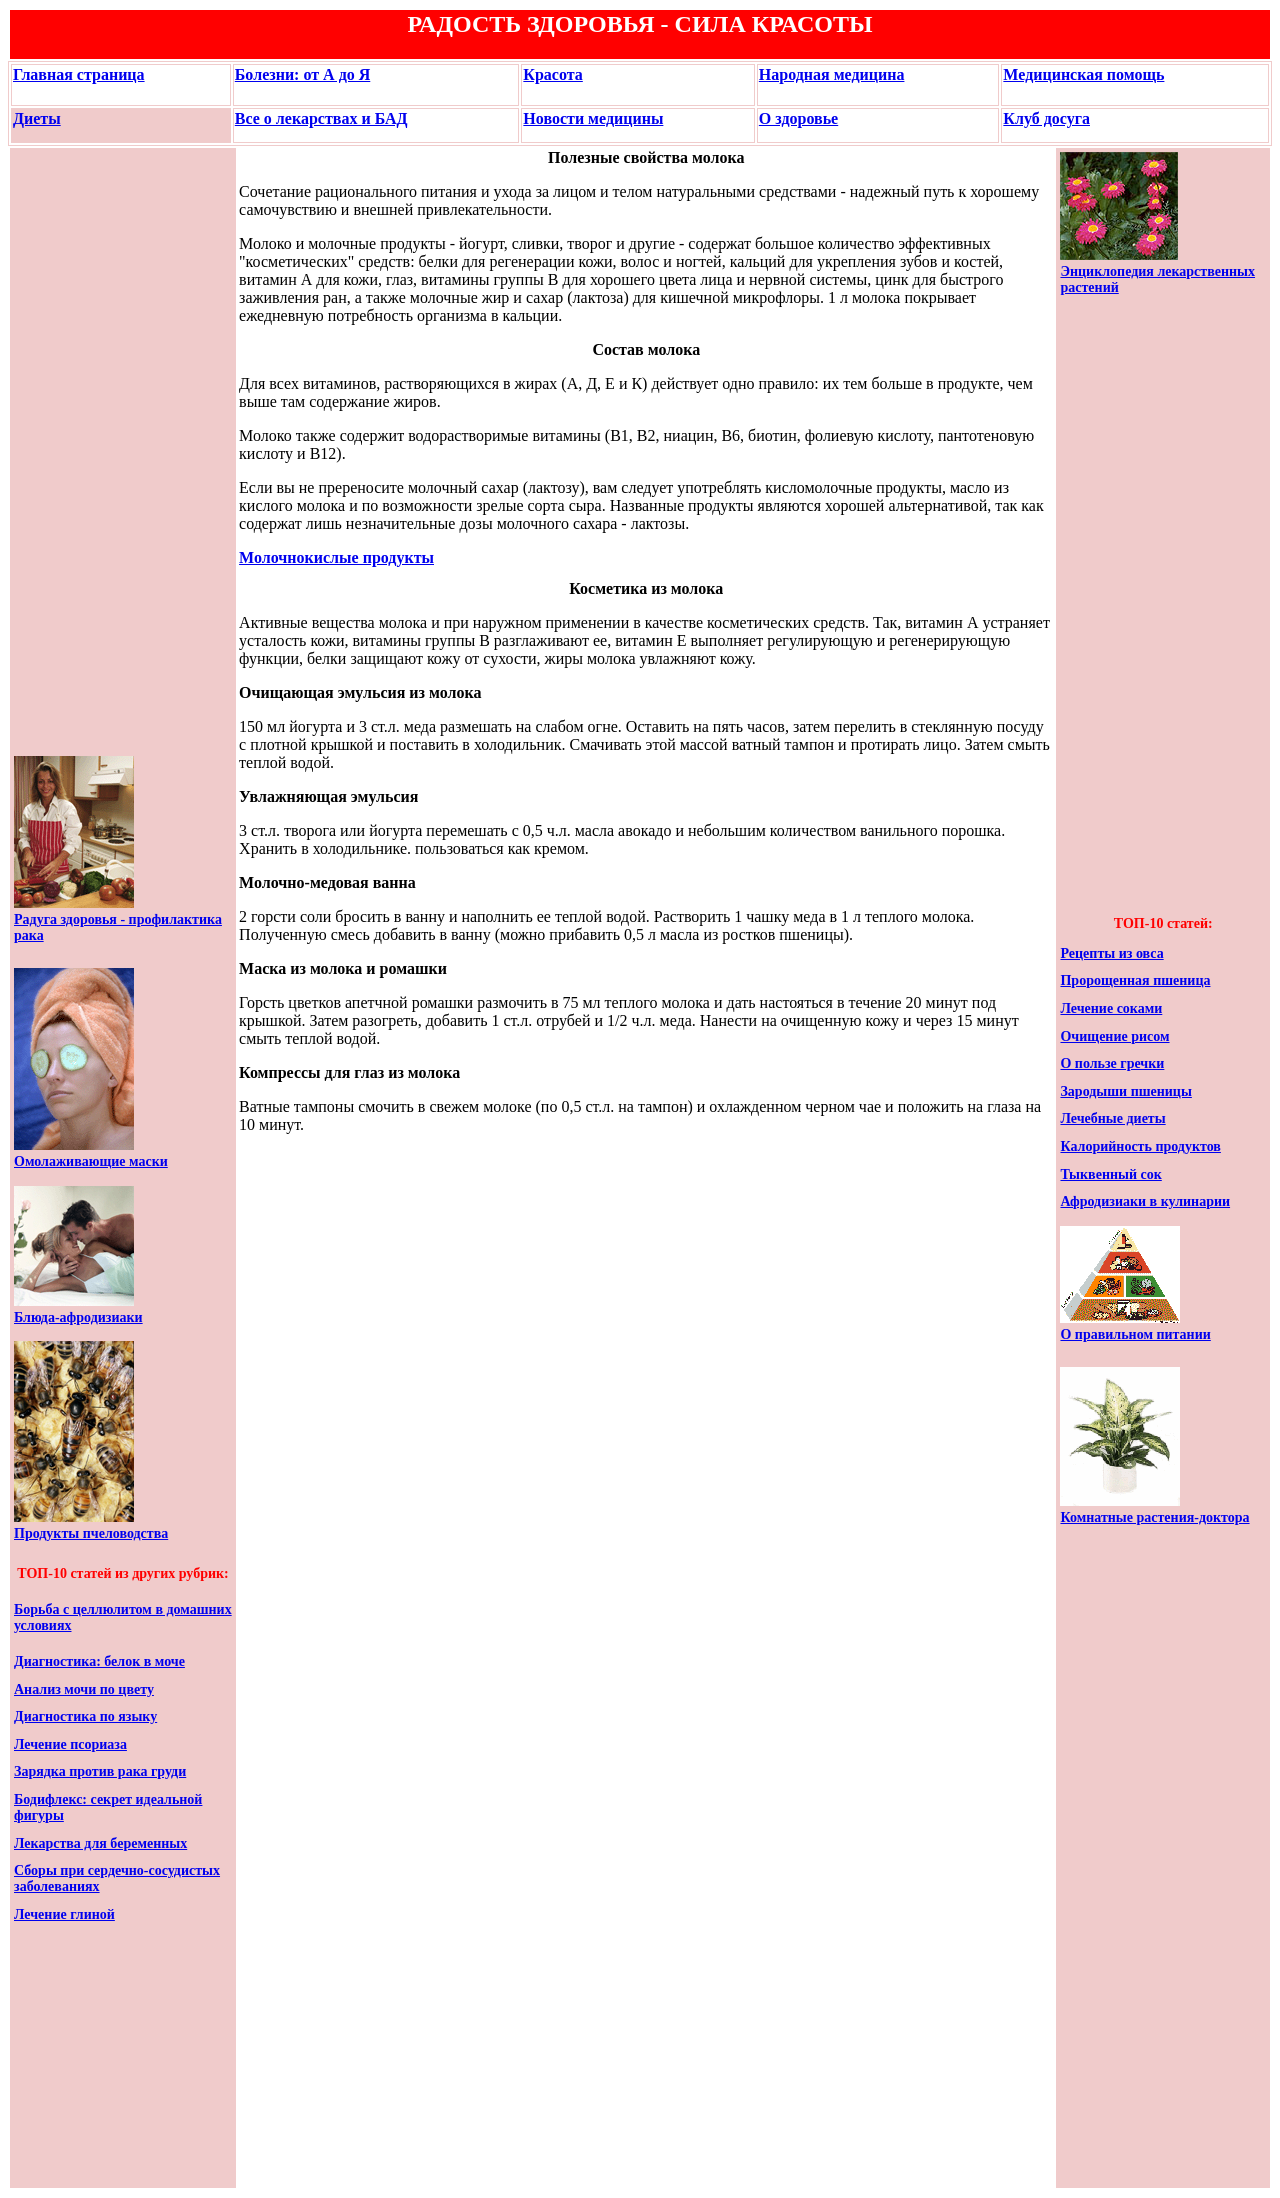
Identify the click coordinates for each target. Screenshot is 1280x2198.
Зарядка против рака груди (100, 1771)
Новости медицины (593, 118)
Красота (552, 74)
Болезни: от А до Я (303, 74)
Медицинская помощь (1083, 74)
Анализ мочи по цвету (84, 1689)
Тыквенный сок (1110, 1174)
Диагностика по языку (85, 1716)
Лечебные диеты (1112, 1118)
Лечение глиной (64, 1914)
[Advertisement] (74, 452)
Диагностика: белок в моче (99, 1661)
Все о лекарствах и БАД (321, 118)
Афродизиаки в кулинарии (1145, 1201)
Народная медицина (832, 74)
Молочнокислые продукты (336, 557)
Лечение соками (1111, 1008)
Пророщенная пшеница (1135, 980)
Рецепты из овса (1111, 953)
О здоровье (798, 118)
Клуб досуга (1046, 118)
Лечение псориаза (70, 1744)
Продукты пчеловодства (91, 1533)
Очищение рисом (1114, 1036)
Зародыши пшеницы (1125, 1091)
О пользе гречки (1112, 1063)
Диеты (37, 118)
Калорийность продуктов (1140, 1146)
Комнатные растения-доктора (1154, 1517)
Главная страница (79, 74)
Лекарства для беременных (100, 1843)
